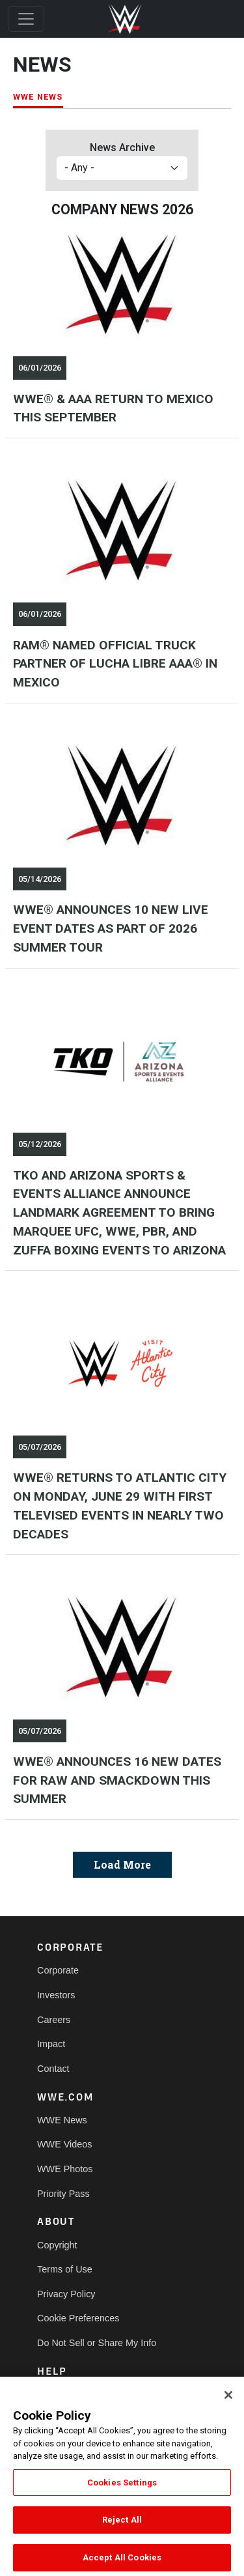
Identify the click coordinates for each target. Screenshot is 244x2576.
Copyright (57, 2245)
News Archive (122, 147)
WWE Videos (64, 2144)
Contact (53, 2068)
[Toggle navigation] (26, 19)
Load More (122, 1864)
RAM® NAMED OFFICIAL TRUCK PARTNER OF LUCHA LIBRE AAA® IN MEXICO (115, 664)
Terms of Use (64, 2269)
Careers (53, 2020)
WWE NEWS (38, 97)
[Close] (228, 2404)
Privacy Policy (66, 2294)
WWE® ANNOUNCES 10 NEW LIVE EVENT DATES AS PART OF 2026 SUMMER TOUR (110, 928)
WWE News (62, 2120)
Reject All (122, 2529)
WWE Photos (65, 2169)
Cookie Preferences (78, 2318)
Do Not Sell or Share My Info (96, 2343)
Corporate (58, 1970)
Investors (56, 1995)
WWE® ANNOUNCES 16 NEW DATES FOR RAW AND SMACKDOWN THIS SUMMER (117, 1780)
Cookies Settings (122, 2492)
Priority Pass (63, 2193)
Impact (51, 2044)
